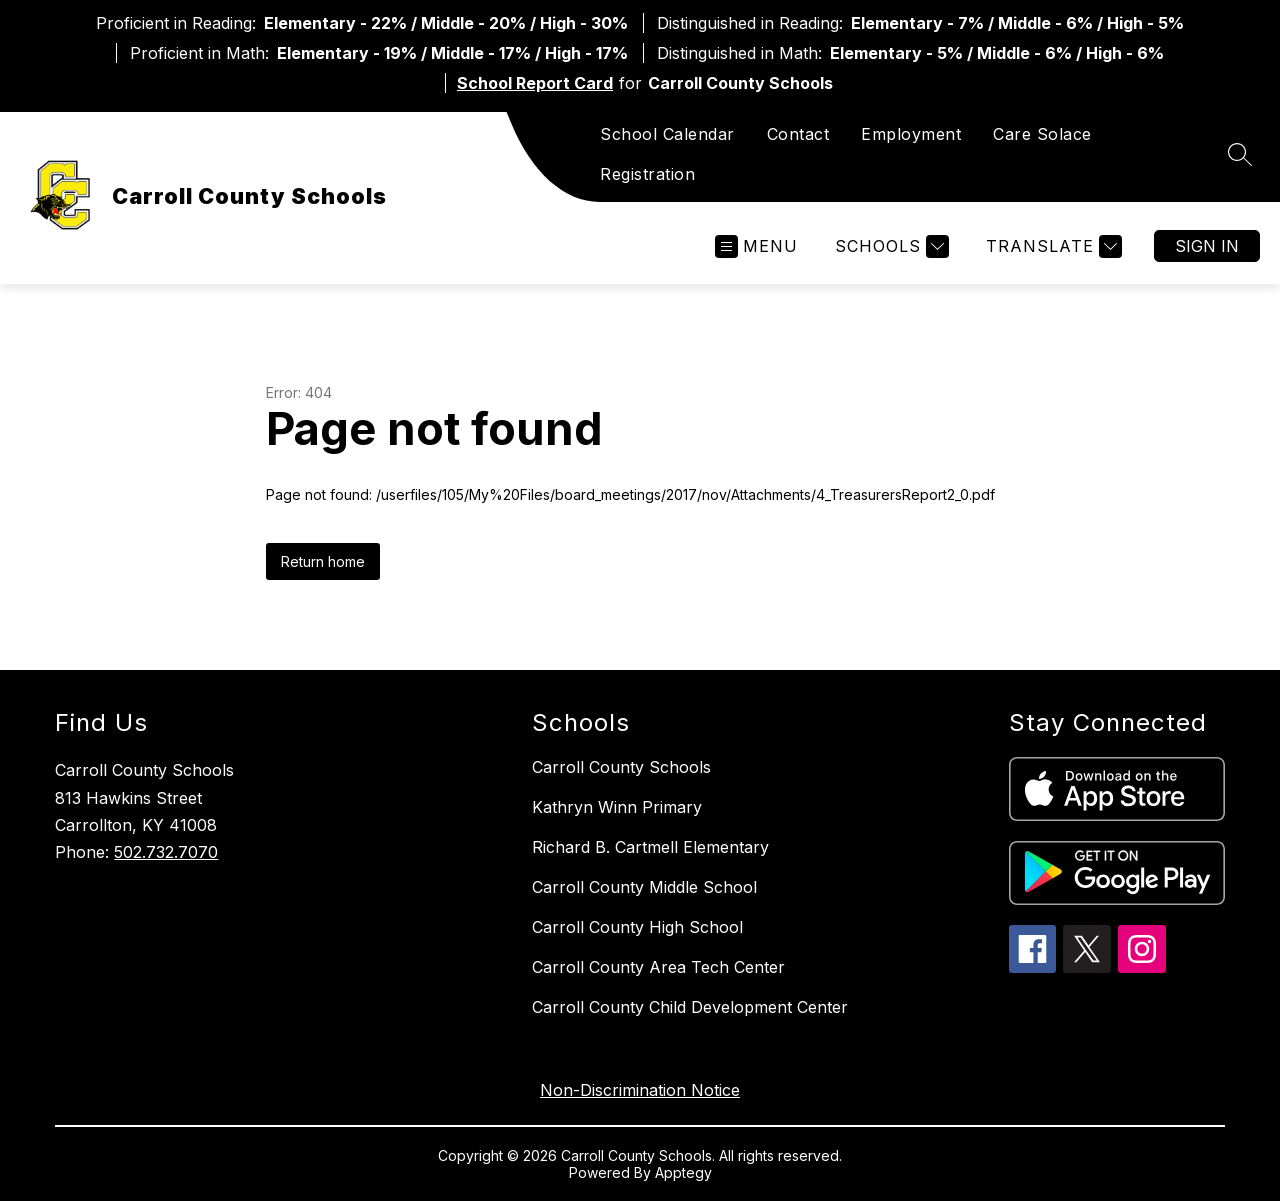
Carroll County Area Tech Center (658, 967)
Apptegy (683, 1172)
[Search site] (1240, 154)
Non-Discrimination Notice (640, 1090)
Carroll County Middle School (644, 887)
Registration (647, 174)
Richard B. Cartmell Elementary (650, 847)
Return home (323, 561)
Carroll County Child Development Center (690, 1007)
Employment (911, 134)
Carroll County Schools (621, 767)
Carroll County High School (637, 927)
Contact (798, 134)
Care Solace (1042, 134)
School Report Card (535, 83)
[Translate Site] (1051, 246)
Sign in (1207, 246)
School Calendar (667, 134)
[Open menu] (756, 246)
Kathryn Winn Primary (617, 807)
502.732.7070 (166, 852)
